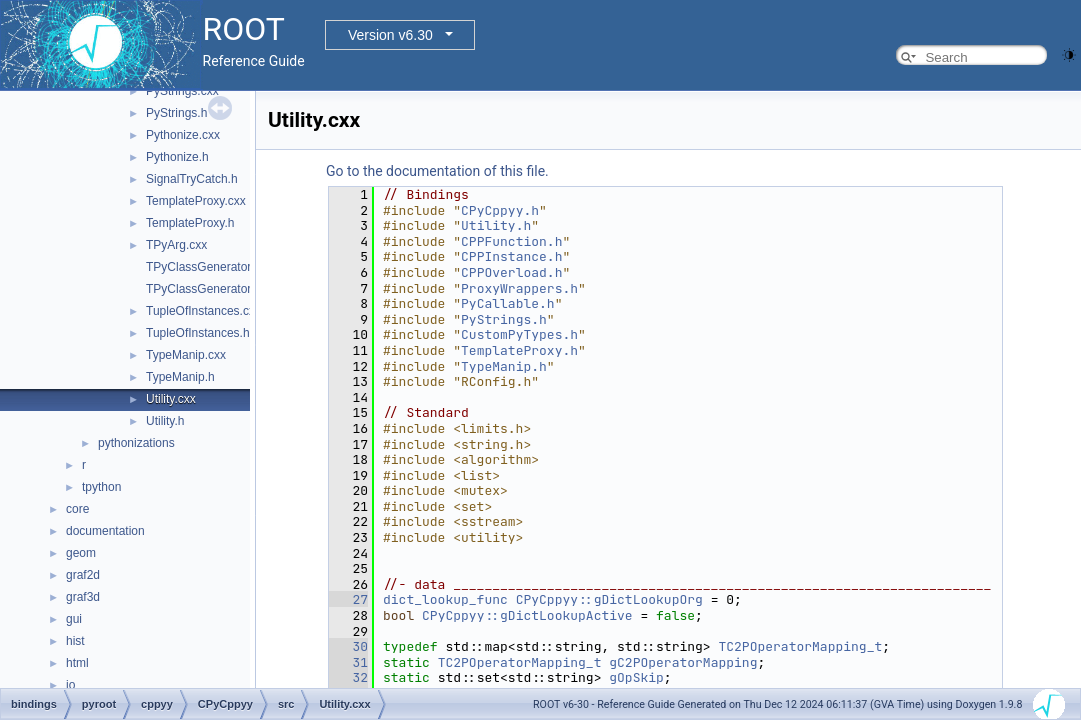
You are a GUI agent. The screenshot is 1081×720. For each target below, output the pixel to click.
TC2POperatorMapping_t (800, 646)
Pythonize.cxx (183, 135)
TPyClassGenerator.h (203, 289)
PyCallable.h (508, 303)
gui (74, 619)
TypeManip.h (180, 377)
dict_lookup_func (445, 599)
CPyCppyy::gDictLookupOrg (609, 599)
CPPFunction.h (511, 241)
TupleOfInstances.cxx (203, 311)
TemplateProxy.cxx (196, 201)
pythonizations (136, 443)
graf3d (83, 597)
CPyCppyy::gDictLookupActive (527, 615)
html (77, 663)
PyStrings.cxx (182, 91)
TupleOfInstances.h (198, 333)
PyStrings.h (176, 113)
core (77, 509)
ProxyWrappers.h (519, 288)
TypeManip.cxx (186, 355)
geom (81, 553)
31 (348, 662)
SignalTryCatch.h (192, 179)
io (70, 685)
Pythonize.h (177, 157)
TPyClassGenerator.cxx (209, 267)
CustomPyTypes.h (519, 334)
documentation (105, 531)
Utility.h (165, 421)
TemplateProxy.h (190, 223)
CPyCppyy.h (500, 210)
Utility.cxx (171, 399)
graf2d (83, 575)
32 (348, 677)
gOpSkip (636, 677)
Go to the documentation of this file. (437, 171)
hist (75, 641)
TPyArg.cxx (176, 245)
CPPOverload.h (511, 272)
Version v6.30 (390, 35)
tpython (101, 487)
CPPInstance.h (511, 256)
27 (348, 599)
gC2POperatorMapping (683, 662)
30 (348, 646)
